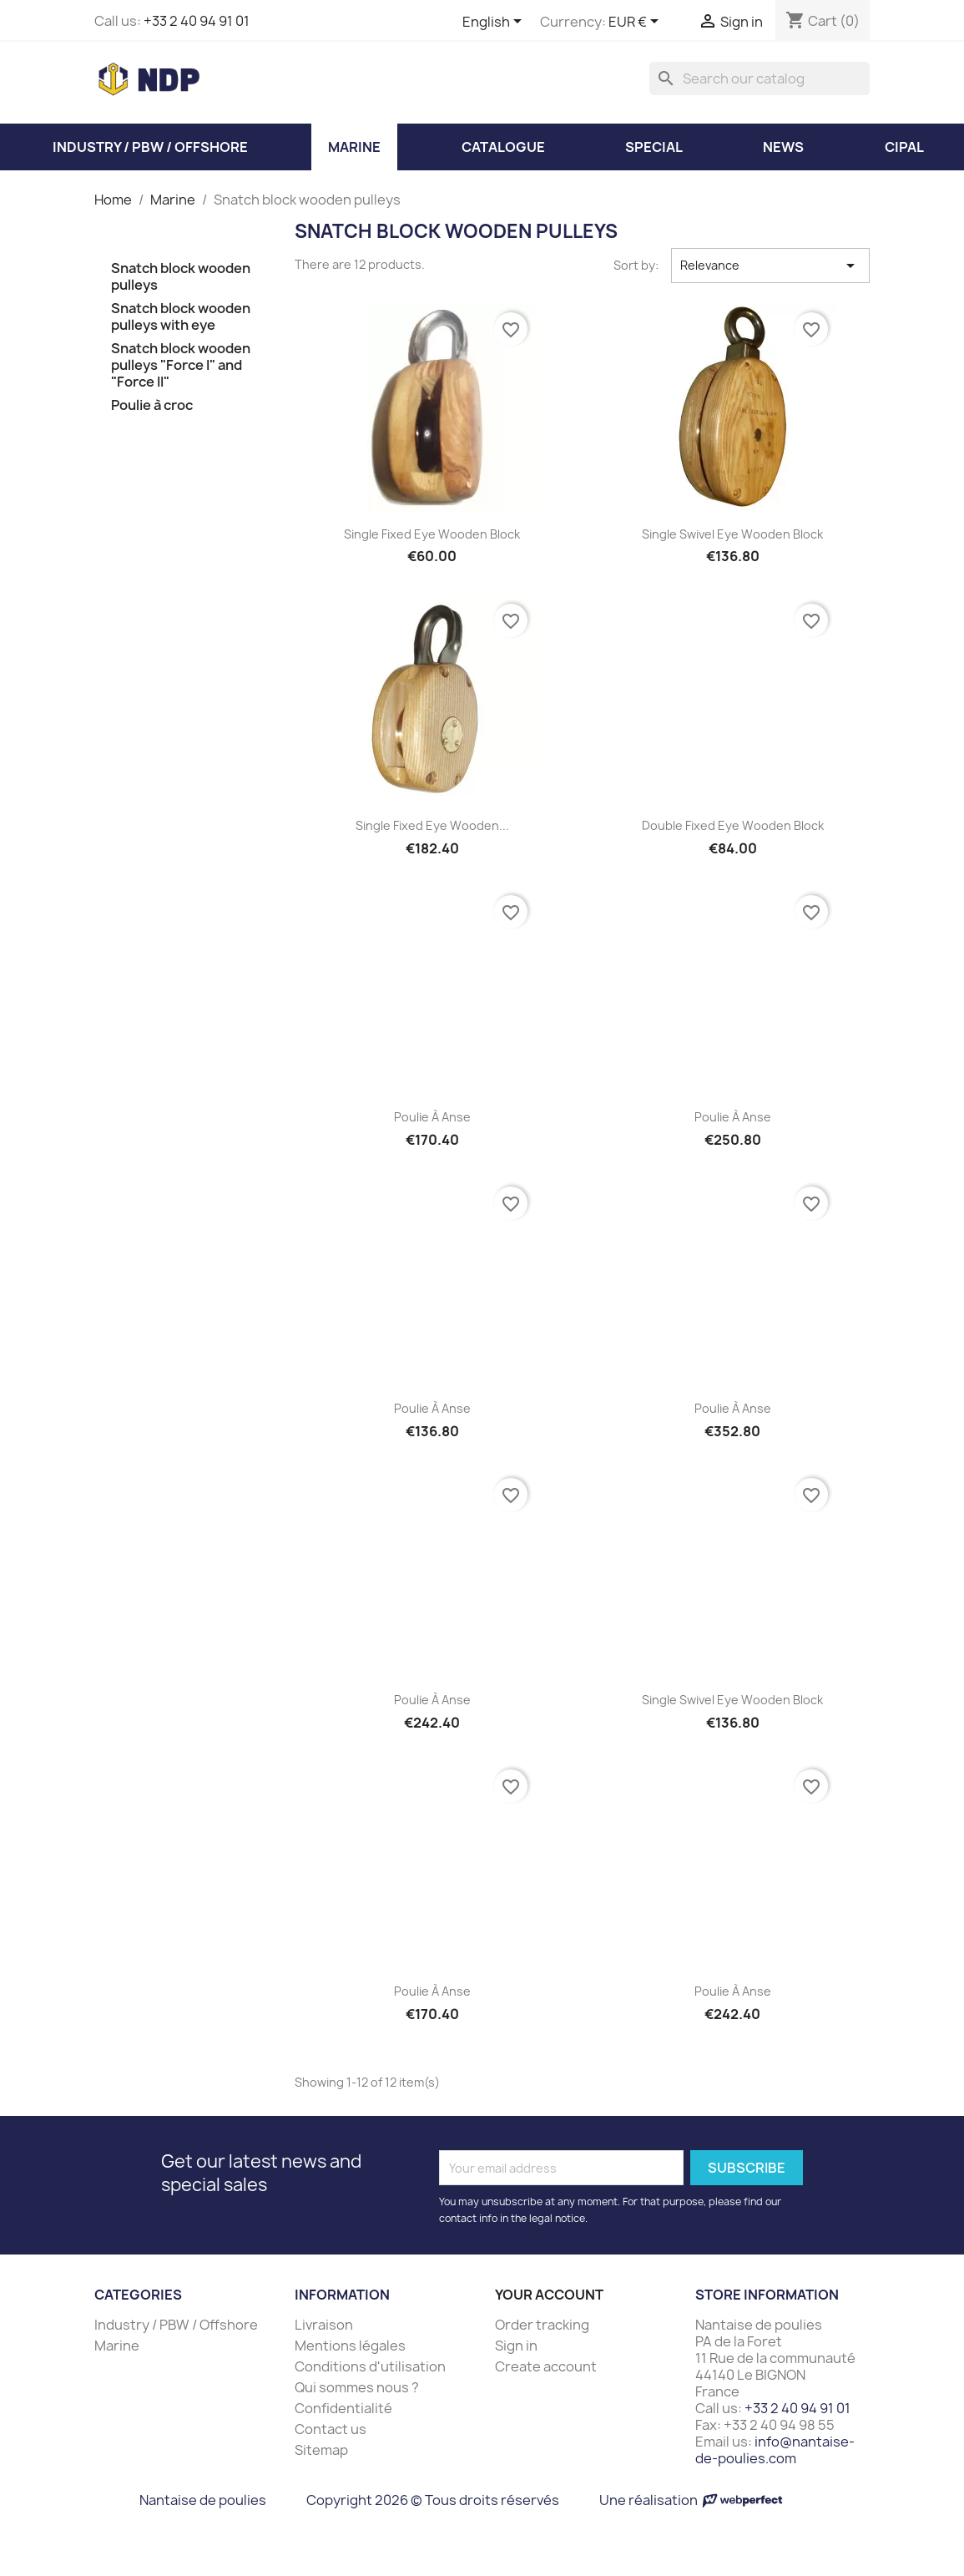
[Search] (759, 78)
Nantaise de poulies (202, 2500)
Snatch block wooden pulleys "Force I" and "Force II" (180, 365)
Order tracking (542, 2324)
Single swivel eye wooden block (732, 534)
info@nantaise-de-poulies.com (775, 2449)
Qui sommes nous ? (357, 2387)
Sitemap (321, 2450)
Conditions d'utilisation (370, 2366)
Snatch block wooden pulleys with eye (180, 317)
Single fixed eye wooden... (432, 825)
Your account (549, 2294)
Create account (546, 2366)
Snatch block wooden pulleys (180, 277)
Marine (116, 2345)
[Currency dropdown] (636, 23)
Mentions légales (350, 2345)
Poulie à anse (432, 1117)
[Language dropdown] (494, 23)
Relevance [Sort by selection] (770, 266)
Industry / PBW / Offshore (176, 2324)
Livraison (324, 2324)
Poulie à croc (152, 405)
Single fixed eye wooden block (432, 534)
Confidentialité (343, 2408)
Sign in (516, 2345)
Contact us (330, 2429)
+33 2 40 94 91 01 (197, 21)
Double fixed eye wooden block (733, 825)
